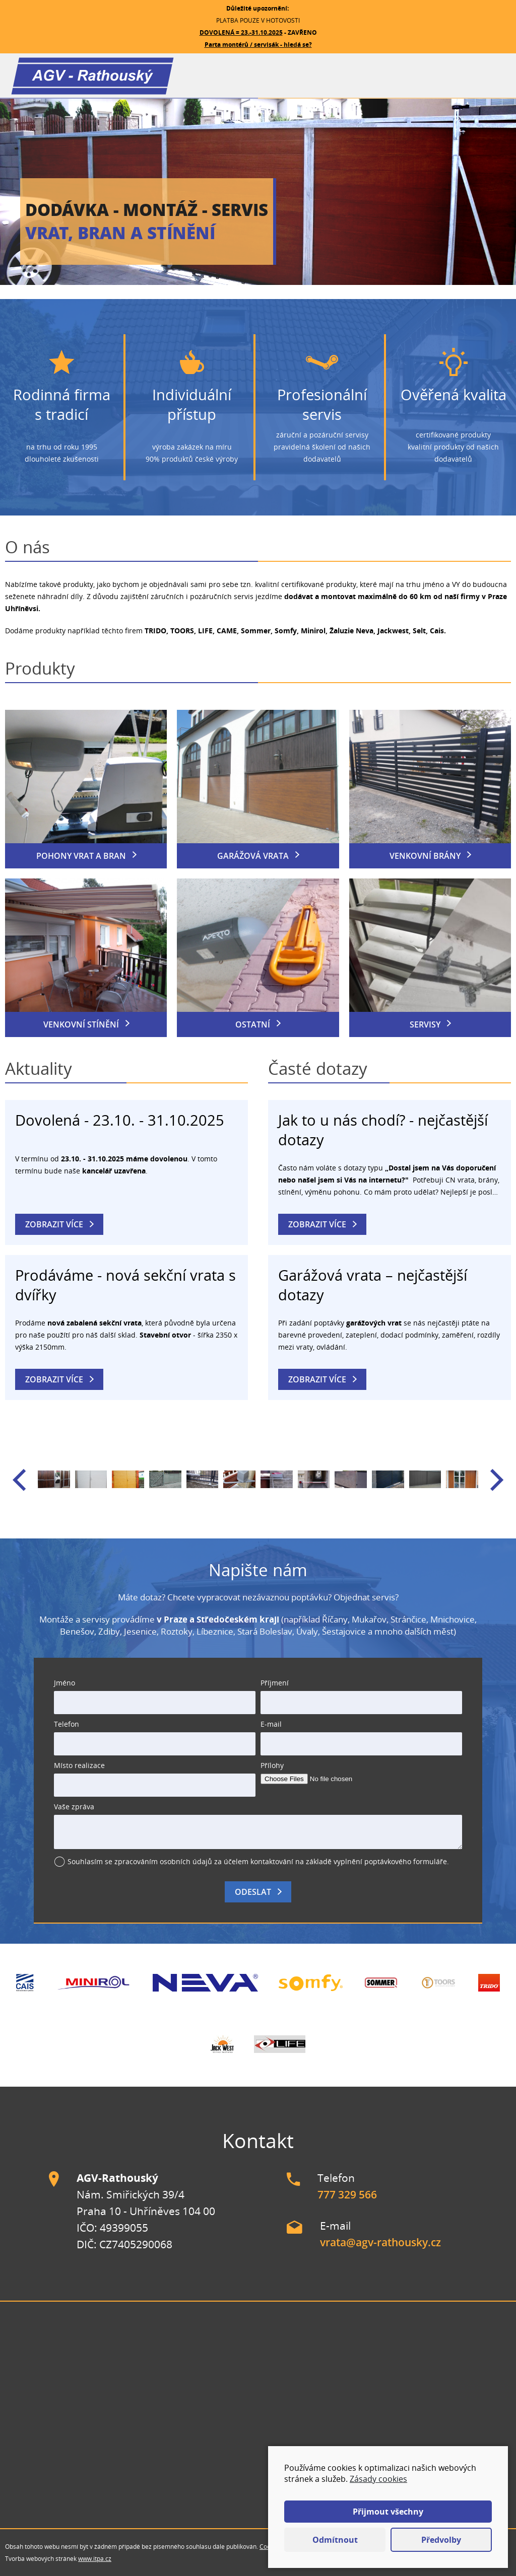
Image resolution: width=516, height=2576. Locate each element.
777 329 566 (347, 2194)
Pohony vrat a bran (81, 855)
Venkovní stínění (81, 1024)
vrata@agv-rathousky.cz (380, 2242)
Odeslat (253, 1891)
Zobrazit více (54, 1224)
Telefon (66, 1724)
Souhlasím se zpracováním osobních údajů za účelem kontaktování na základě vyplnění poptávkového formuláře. (258, 1861)
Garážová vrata (253, 855)
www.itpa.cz (94, 2558)
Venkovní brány (425, 855)
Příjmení (275, 1682)
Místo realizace (79, 1765)
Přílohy (272, 1765)
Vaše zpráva (74, 1806)
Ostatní (252, 1024)
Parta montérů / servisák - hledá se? (258, 44)
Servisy (425, 1024)
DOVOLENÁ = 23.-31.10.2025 (241, 32)
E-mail (271, 1724)
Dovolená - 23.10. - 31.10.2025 (119, 1120)
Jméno (64, 1682)
